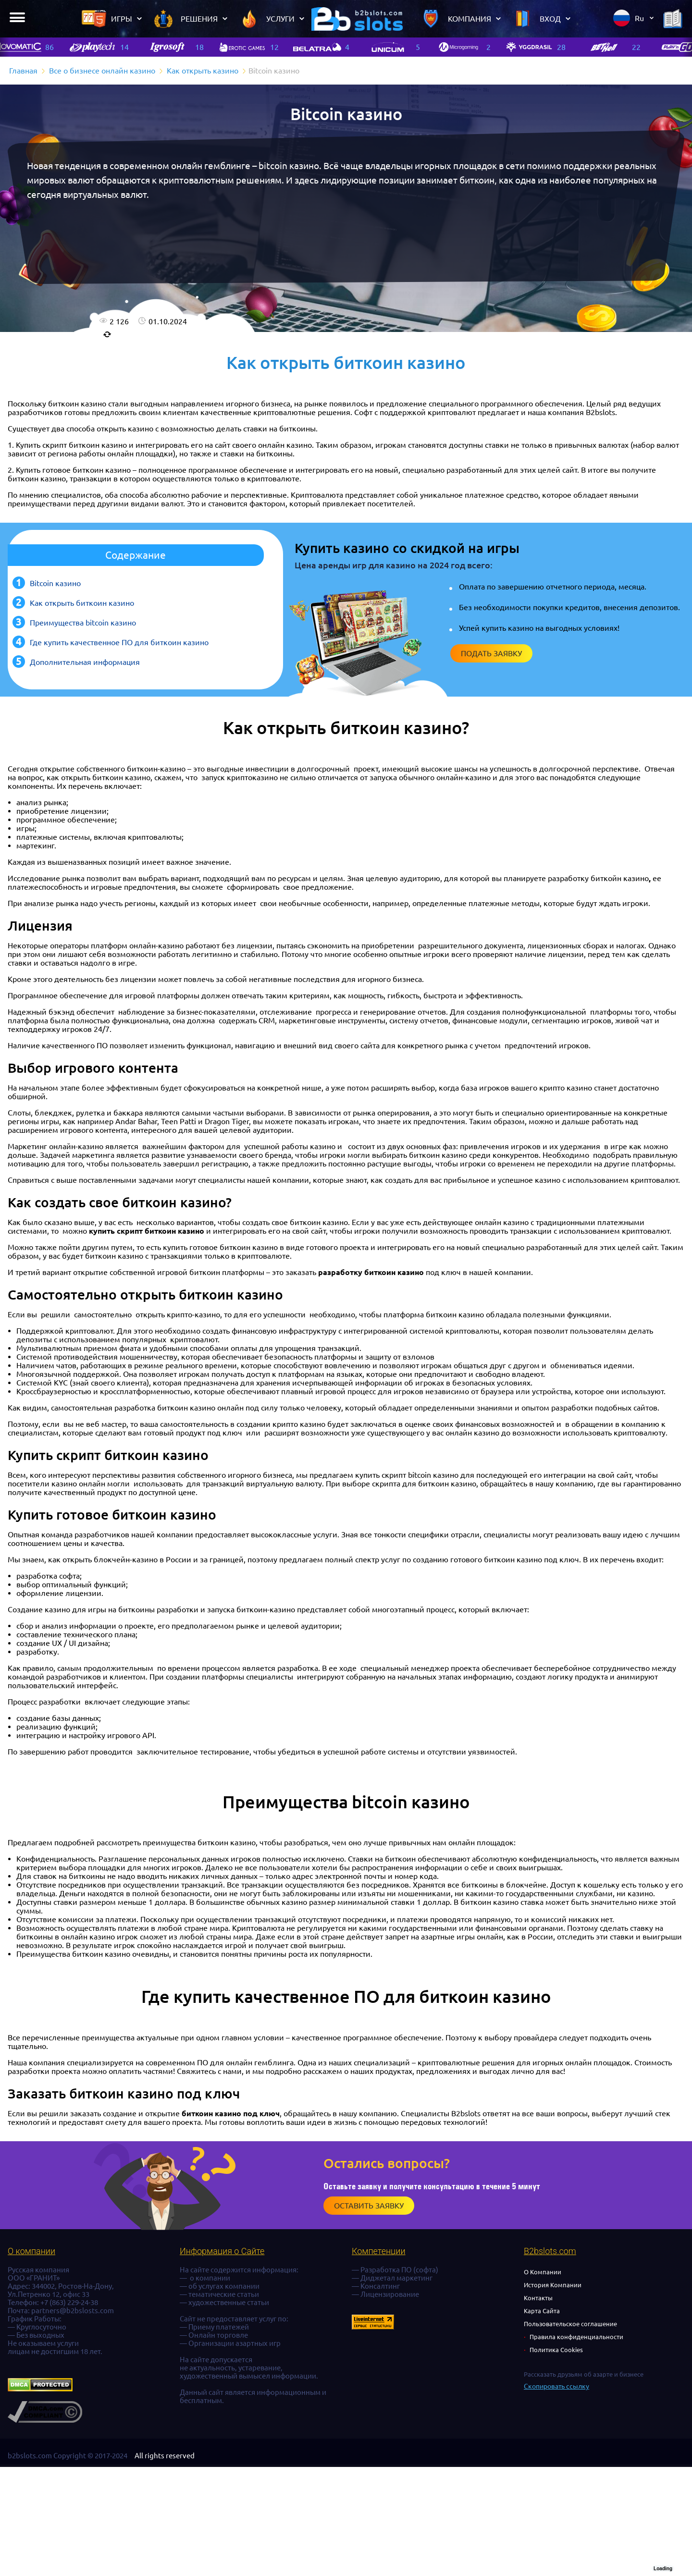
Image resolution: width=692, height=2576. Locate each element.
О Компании (542, 2272)
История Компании (552, 2285)
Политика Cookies (556, 2349)
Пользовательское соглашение (570, 2323)
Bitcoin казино (55, 583)
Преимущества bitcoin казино (83, 622)
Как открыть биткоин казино (82, 603)
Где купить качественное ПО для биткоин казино (119, 642)
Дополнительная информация (85, 662)
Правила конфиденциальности (576, 2336)
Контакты (538, 2297)
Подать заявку (491, 653)
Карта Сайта (542, 2310)
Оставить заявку (369, 2205)
